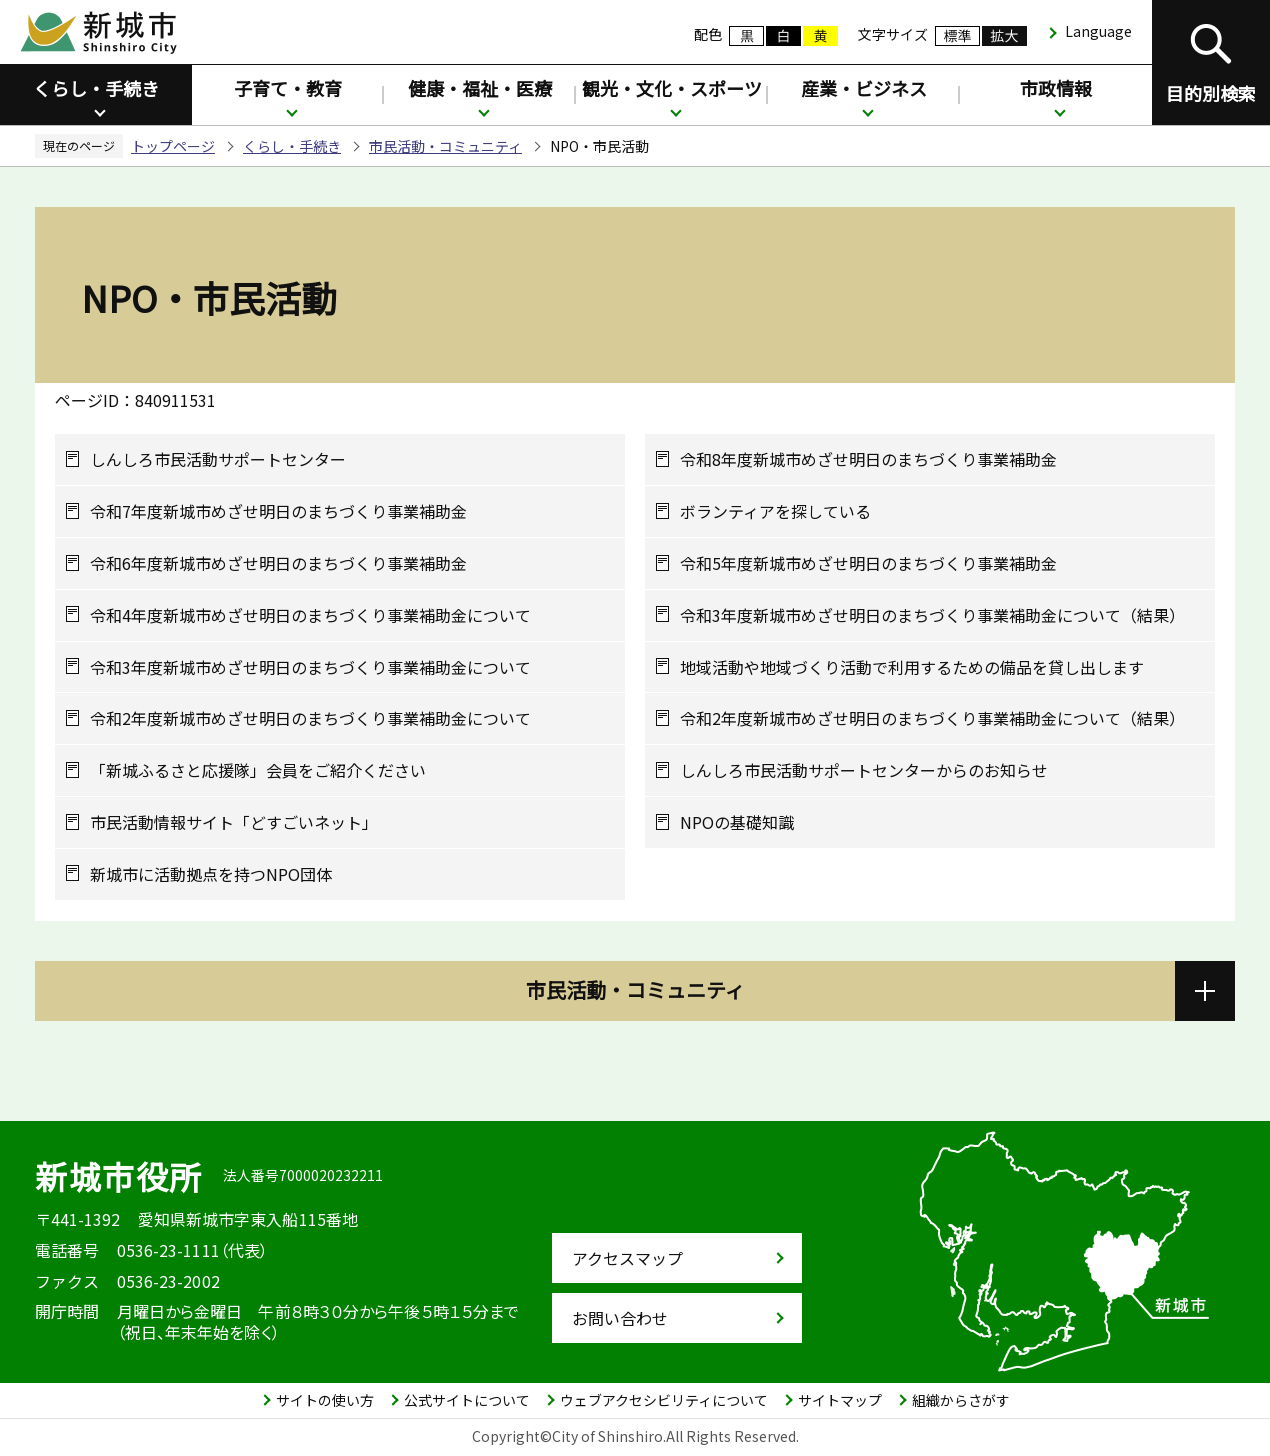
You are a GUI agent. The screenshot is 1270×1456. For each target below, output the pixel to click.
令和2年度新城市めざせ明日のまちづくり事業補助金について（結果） (932, 718)
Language (1098, 31)
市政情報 (1056, 88)
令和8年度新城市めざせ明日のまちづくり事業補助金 (868, 459)
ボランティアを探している (775, 511)
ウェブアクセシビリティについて (664, 1400)
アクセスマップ (627, 1258)
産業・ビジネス (864, 88)
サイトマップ (840, 1400)
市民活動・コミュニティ (445, 146)
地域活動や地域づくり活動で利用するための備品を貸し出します (912, 667)
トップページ (173, 146)
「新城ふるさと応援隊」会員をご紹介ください (258, 770)
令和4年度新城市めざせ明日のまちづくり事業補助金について (310, 615)
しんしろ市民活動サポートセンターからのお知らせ (864, 770)
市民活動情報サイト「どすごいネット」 (234, 822)
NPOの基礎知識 (737, 822)
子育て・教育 (288, 88)
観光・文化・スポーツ (672, 88)
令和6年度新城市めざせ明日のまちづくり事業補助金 (278, 563)
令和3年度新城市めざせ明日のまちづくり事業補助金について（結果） (932, 615)
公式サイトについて (467, 1400)
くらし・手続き (96, 88)
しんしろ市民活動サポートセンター (218, 459)
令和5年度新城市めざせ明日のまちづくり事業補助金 (868, 563)
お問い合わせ (620, 1318)
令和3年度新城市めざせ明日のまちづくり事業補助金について (310, 667)
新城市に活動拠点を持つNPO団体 (211, 874)
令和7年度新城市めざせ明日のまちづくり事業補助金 (278, 511)
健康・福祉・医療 (480, 88)
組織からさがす (961, 1400)
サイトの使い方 (325, 1400)
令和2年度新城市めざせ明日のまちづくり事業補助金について (310, 718)
